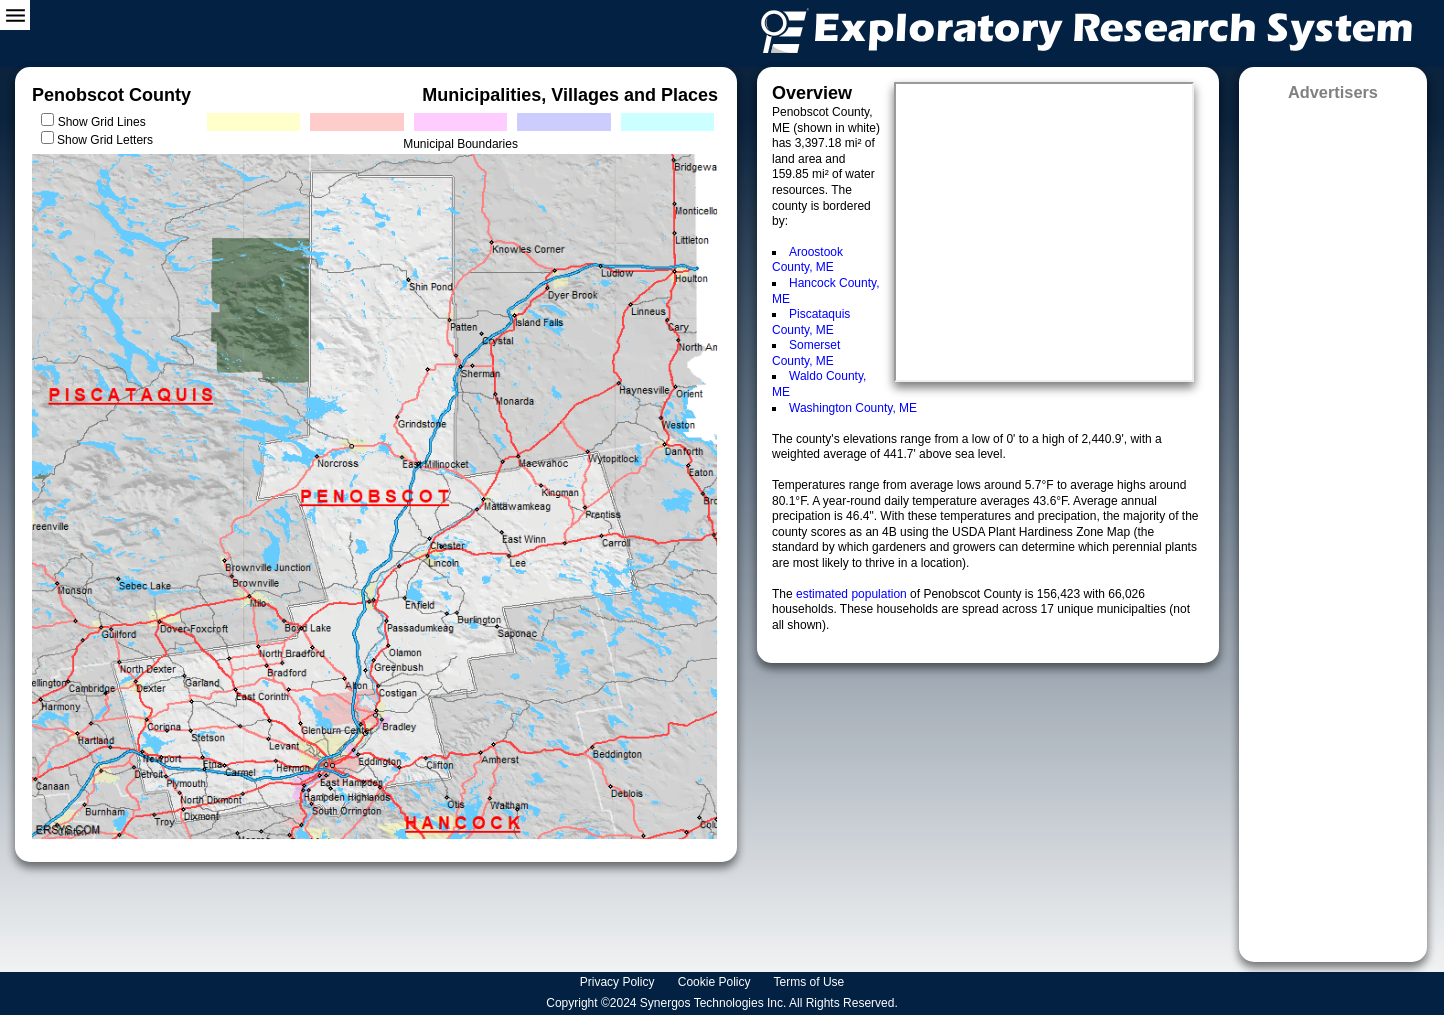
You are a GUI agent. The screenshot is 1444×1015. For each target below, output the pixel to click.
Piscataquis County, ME (811, 322)
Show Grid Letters (105, 140)
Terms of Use (811, 982)
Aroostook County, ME (807, 260)
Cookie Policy (716, 982)
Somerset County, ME (806, 353)
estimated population (853, 594)
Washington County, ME (853, 408)
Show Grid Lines (105, 122)
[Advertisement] (1333, 525)
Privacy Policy (619, 982)
